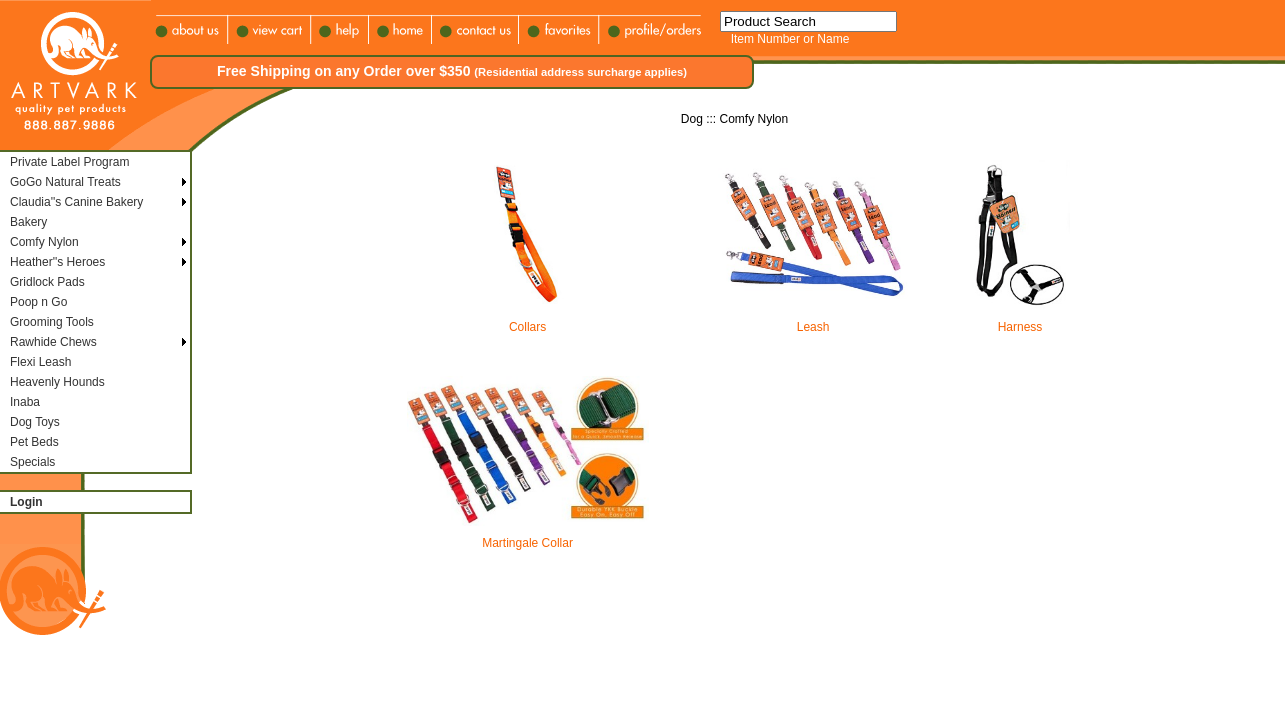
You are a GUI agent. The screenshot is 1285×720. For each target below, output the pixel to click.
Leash (813, 321)
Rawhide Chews (53, 342)
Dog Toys (35, 422)
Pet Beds (34, 442)
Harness (1020, 321)
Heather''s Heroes (57, 262)
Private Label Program (69, 162)
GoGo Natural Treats (65, 182)
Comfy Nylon (44, 242)
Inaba (25, 402)
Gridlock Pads (47, 282)
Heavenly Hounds (57, 382)
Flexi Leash (40, 362)
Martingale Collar (528, 537)
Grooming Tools (52, 322)
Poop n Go (38, 302)
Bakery (28, 222)
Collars (528, 321)
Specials (32, 462)
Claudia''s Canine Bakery (76, 202)
